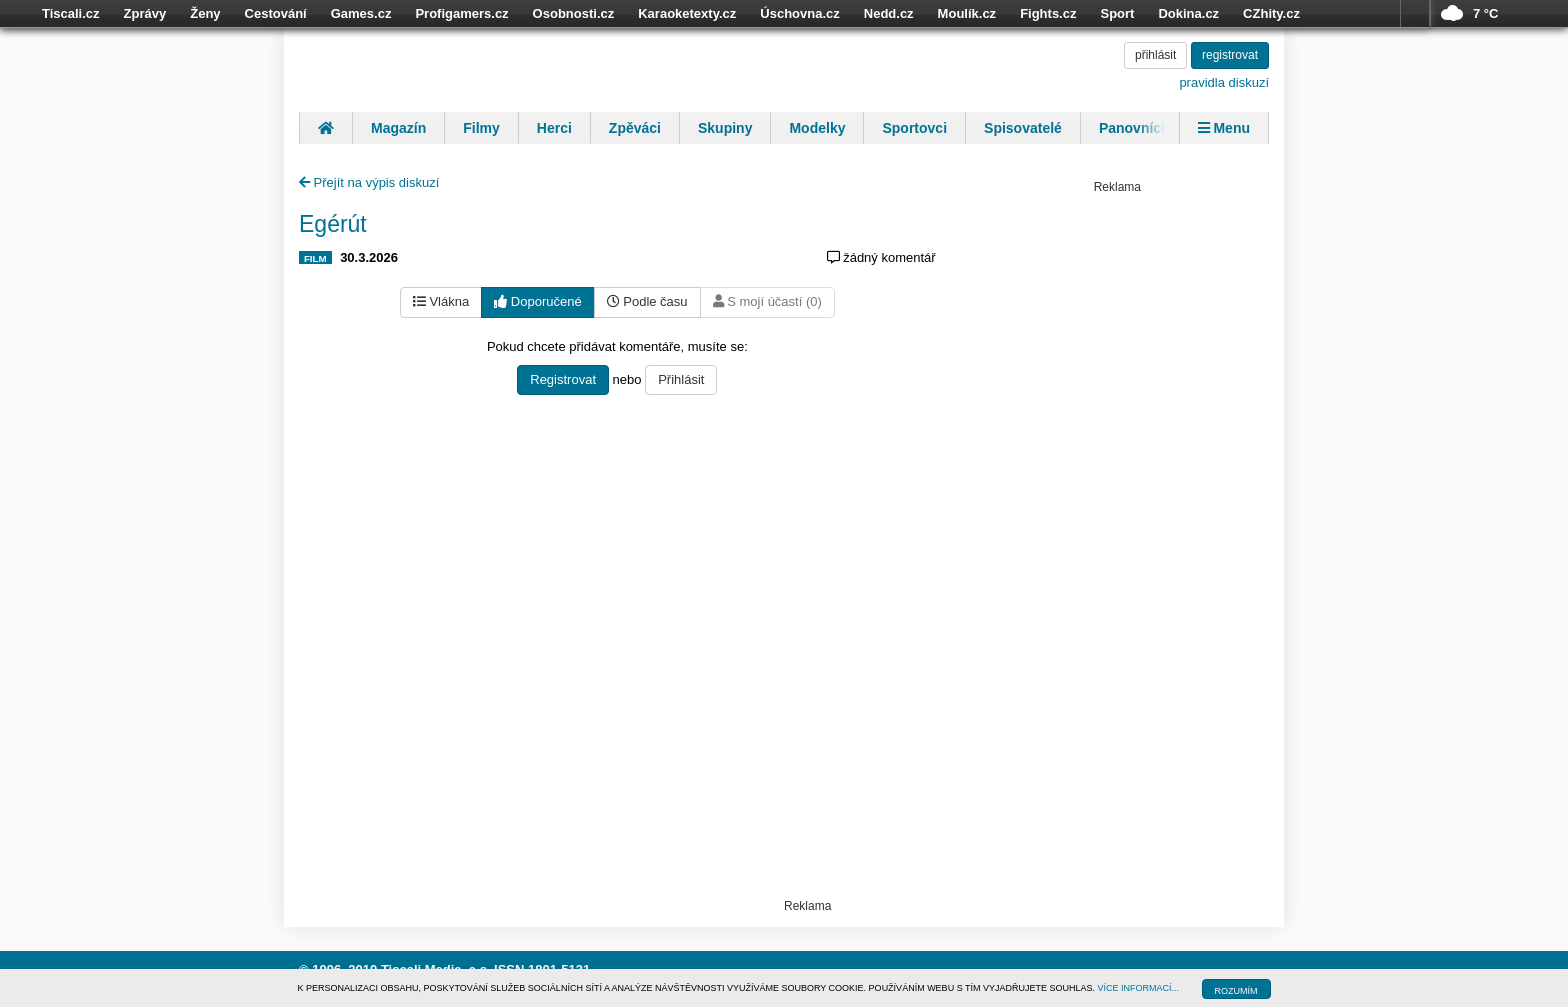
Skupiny (725, 128)
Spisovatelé (1023, 128)
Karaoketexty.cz (687, 13)
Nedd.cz (889, 13)
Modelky (817, 128)
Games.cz (361, 13)
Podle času (647, 301)
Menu (1224, 128)
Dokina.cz (1188, 13)
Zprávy (145, 13)
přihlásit (1155, 55)
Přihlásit (681, 379)
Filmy (481, 128)
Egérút (333, 224)
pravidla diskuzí (1224, 82)
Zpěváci (635, 128)
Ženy (205, 13)
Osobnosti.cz (574, 13)
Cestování (276, 13)
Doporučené (537, 301)
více (1415, 14)
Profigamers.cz (461, 13)
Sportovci (914, 128)
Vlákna (441, 301)
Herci (554, 128)
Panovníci (1132, 128)
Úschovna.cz (799, 13)
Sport (1117, 13)
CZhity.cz (1271, 13)
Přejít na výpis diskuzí (369, 182)
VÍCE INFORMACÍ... (1139, 988)
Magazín (398, 128)
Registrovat (563, 379)
